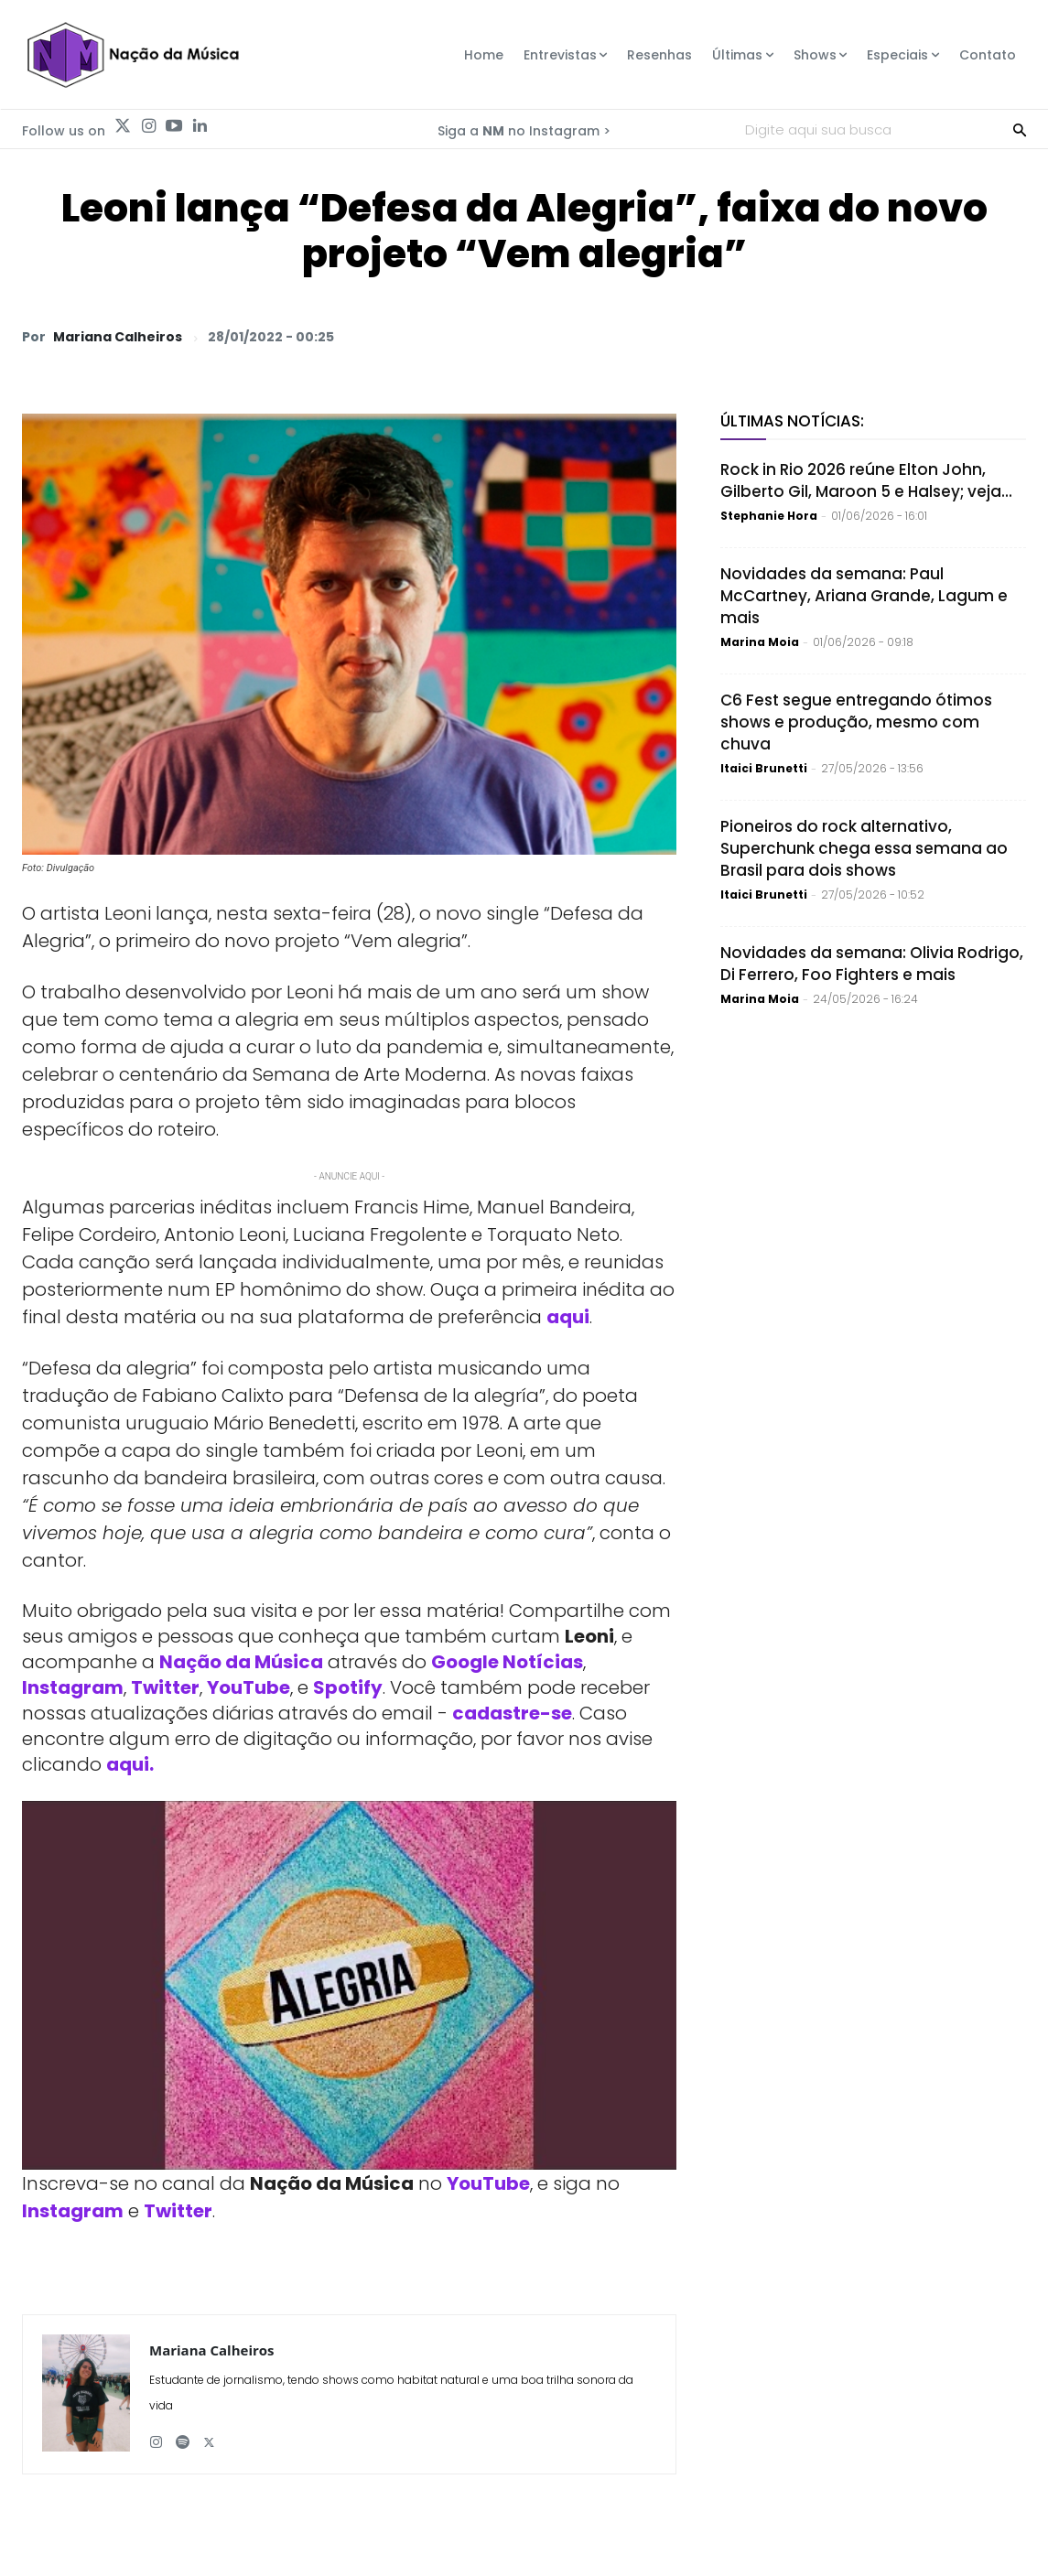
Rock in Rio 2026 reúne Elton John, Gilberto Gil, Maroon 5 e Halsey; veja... (866, 480)
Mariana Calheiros (117, 336)
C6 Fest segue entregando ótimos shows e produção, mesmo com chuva (856, 722)
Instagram (73, 1687)
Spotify (348, 1687)
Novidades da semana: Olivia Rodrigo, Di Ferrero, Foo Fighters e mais (871, 964)
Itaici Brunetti (763, 768)
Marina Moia (759, 642)
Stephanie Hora (768, 515)
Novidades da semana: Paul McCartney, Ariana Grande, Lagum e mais (864, 596)
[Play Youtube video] (349, 1985)
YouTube (248, 1687)
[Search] (1019, 129)
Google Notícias (507, 1662)
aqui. (130, 1764)
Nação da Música (241, 1662)
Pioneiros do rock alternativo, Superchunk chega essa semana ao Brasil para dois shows (864, 848)
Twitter (165, 1687)
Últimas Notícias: (792, 421)
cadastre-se (512, 1713)
